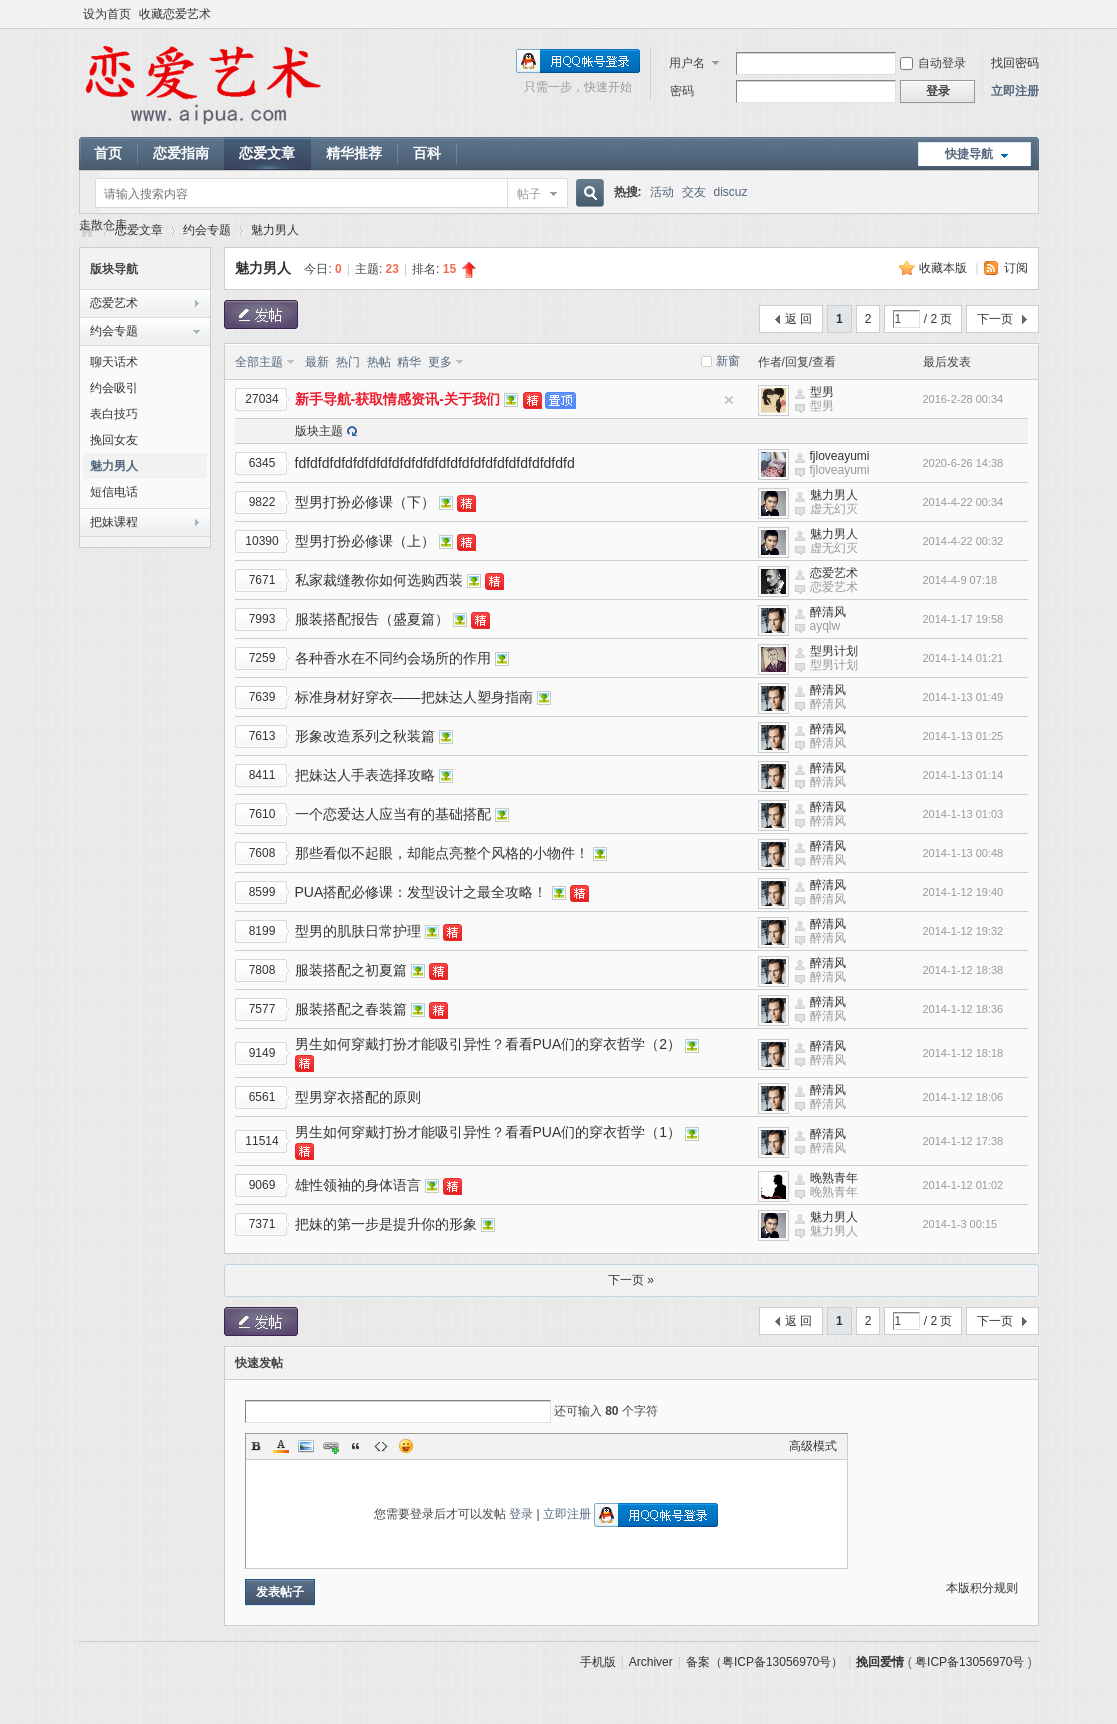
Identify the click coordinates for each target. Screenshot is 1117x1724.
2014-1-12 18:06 (963, 1097)
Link (331, 1446)
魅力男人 (275, 230)
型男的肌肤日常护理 (358, 931)
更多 (440, 362)
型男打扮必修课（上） (365, 541)
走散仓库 (103, 225)
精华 (409, 362)
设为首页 (107, 14)
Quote (356, 1446)
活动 (662, 192)
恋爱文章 (267, 153)
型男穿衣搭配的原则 (358, 1097)
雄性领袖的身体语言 (358, 1185)
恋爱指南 (181, 153)
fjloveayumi (840, 456)
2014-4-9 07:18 (960, 580)
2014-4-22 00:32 (963, 541)
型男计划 (834, 651)
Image (306, 1446)
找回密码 (1015, 63)
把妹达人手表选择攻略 (365, 775)
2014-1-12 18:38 (963, 970)
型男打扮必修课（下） (365, 502)
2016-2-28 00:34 (963, 399)
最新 (317, 362)
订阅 (1016, 268)
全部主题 (259, 362)
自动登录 (933, 63)
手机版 (598, 1662)
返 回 (798, 319)
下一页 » (631, 1280)
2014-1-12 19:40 (963, 892)
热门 (348, 362)
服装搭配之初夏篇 (351, 970)
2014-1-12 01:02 (963, 1185)
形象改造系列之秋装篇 (365, 736)
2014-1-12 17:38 (963, 1141)
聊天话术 (114, 362)
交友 (694, 192)
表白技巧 (114, 414)
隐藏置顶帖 (729, 400)
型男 (822, 392)
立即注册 (1015, 91)
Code (381, 1446)
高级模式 (813, 1446)
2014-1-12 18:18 (963, 1053)
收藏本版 (944, 268)
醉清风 (828, 612)
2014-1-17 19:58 (963, 619)
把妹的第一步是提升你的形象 (386, 1224)
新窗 (728, 361)
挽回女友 (114, 440)
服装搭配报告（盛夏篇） (372, 619)
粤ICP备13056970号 (969, 1662)
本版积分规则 (982, 1588)
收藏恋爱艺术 (175, 14)
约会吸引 (114, 388)
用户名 (687, 63)
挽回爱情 (880, 1662)
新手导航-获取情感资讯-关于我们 (397, 399)
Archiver (651, 1662)
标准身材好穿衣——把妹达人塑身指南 (414, 697)
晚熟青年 (834, 1178)
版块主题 (319, 431)
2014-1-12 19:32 (963, 931)
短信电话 (114, 492)
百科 (427, 153)
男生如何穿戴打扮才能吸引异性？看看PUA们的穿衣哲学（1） (488, 1132)
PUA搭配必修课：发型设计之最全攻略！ (421, 892)
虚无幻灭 (834, 509)
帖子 (529, 194)
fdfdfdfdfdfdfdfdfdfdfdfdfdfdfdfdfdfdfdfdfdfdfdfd (435, 463)
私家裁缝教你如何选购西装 (379, 580)
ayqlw (825, 626)
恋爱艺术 (114, 303)
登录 (521, 1514)
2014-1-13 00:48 (963, 853)
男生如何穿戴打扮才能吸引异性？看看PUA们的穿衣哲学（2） (488, 1044)
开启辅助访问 (1034, 14)
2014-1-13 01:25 (963, 736)
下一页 (995, 319)
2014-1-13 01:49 (963, 697)
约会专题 (207, 230)
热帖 (379, 362)
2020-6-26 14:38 (963, 463)
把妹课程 (114, 522)
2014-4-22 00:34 (963, 502)
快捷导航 (969, 154)
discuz (731, 192)
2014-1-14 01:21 (963, 658)
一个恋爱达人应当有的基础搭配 (393, 814)
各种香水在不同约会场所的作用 (393, 658)
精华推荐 (354, 153)
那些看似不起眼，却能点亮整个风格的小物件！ (442, 853)
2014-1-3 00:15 (960, 1224)
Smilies (406, 1446)
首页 (108, 153)
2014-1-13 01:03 (963, 814)
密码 (682, 91)
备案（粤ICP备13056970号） (764, 1662)
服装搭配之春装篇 (351, 1009)
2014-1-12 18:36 (963, 1009)
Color (281, 1446)
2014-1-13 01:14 (963, 775)
